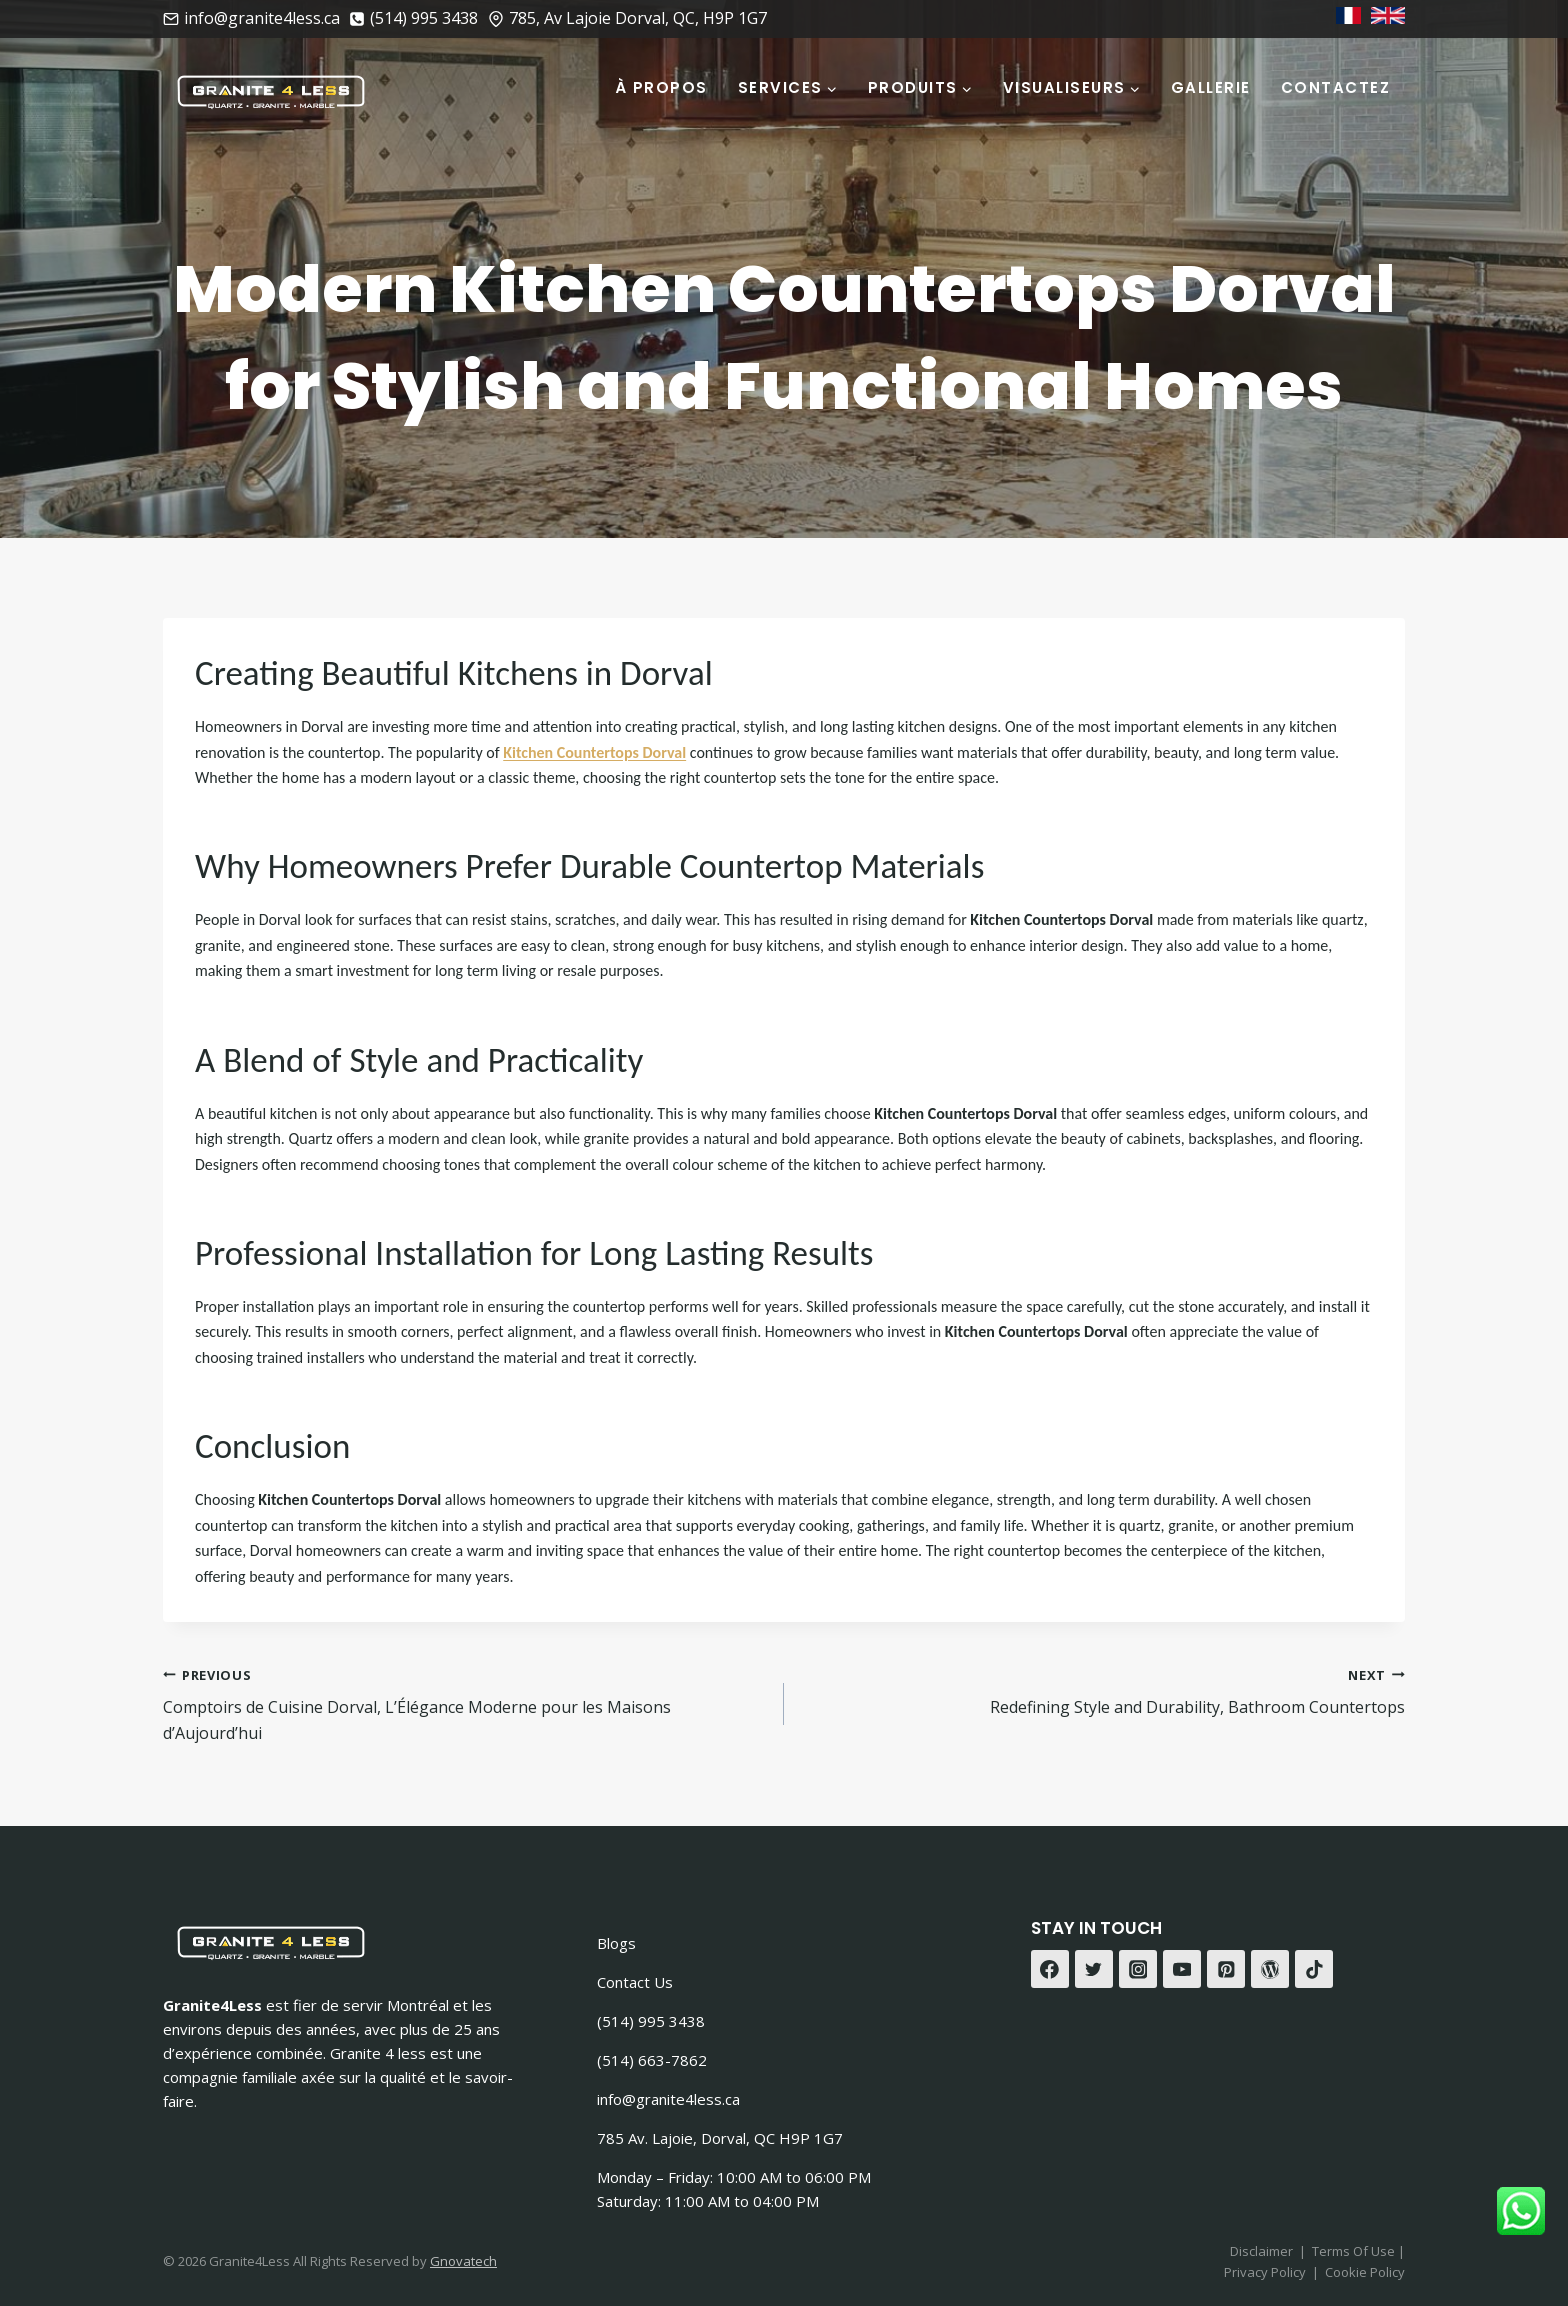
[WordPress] (1270, 1969)
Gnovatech (463, 2261)
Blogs (616, 1943)
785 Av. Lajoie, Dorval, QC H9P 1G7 (720, 2138)
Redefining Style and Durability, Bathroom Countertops (1102, 1690)
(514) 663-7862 (652, 2060)
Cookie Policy (1365, 2272)
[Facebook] (1050, 1969)
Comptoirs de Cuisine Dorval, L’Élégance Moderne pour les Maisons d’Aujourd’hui (465, 1703)
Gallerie (1211, 87)
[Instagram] (1138, 1969)
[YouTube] (1182, 1969)
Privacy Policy (1265, 2272)
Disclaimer (1261, 2251)
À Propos (661, 87)
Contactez (1336, 87)
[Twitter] (1094, 1969)
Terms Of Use (1355, 2251)
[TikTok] (1314, 1969)
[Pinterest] (1226, 1969)
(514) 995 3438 (651, 2021)
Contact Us (635, 1982)
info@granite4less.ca (668, 2099)
